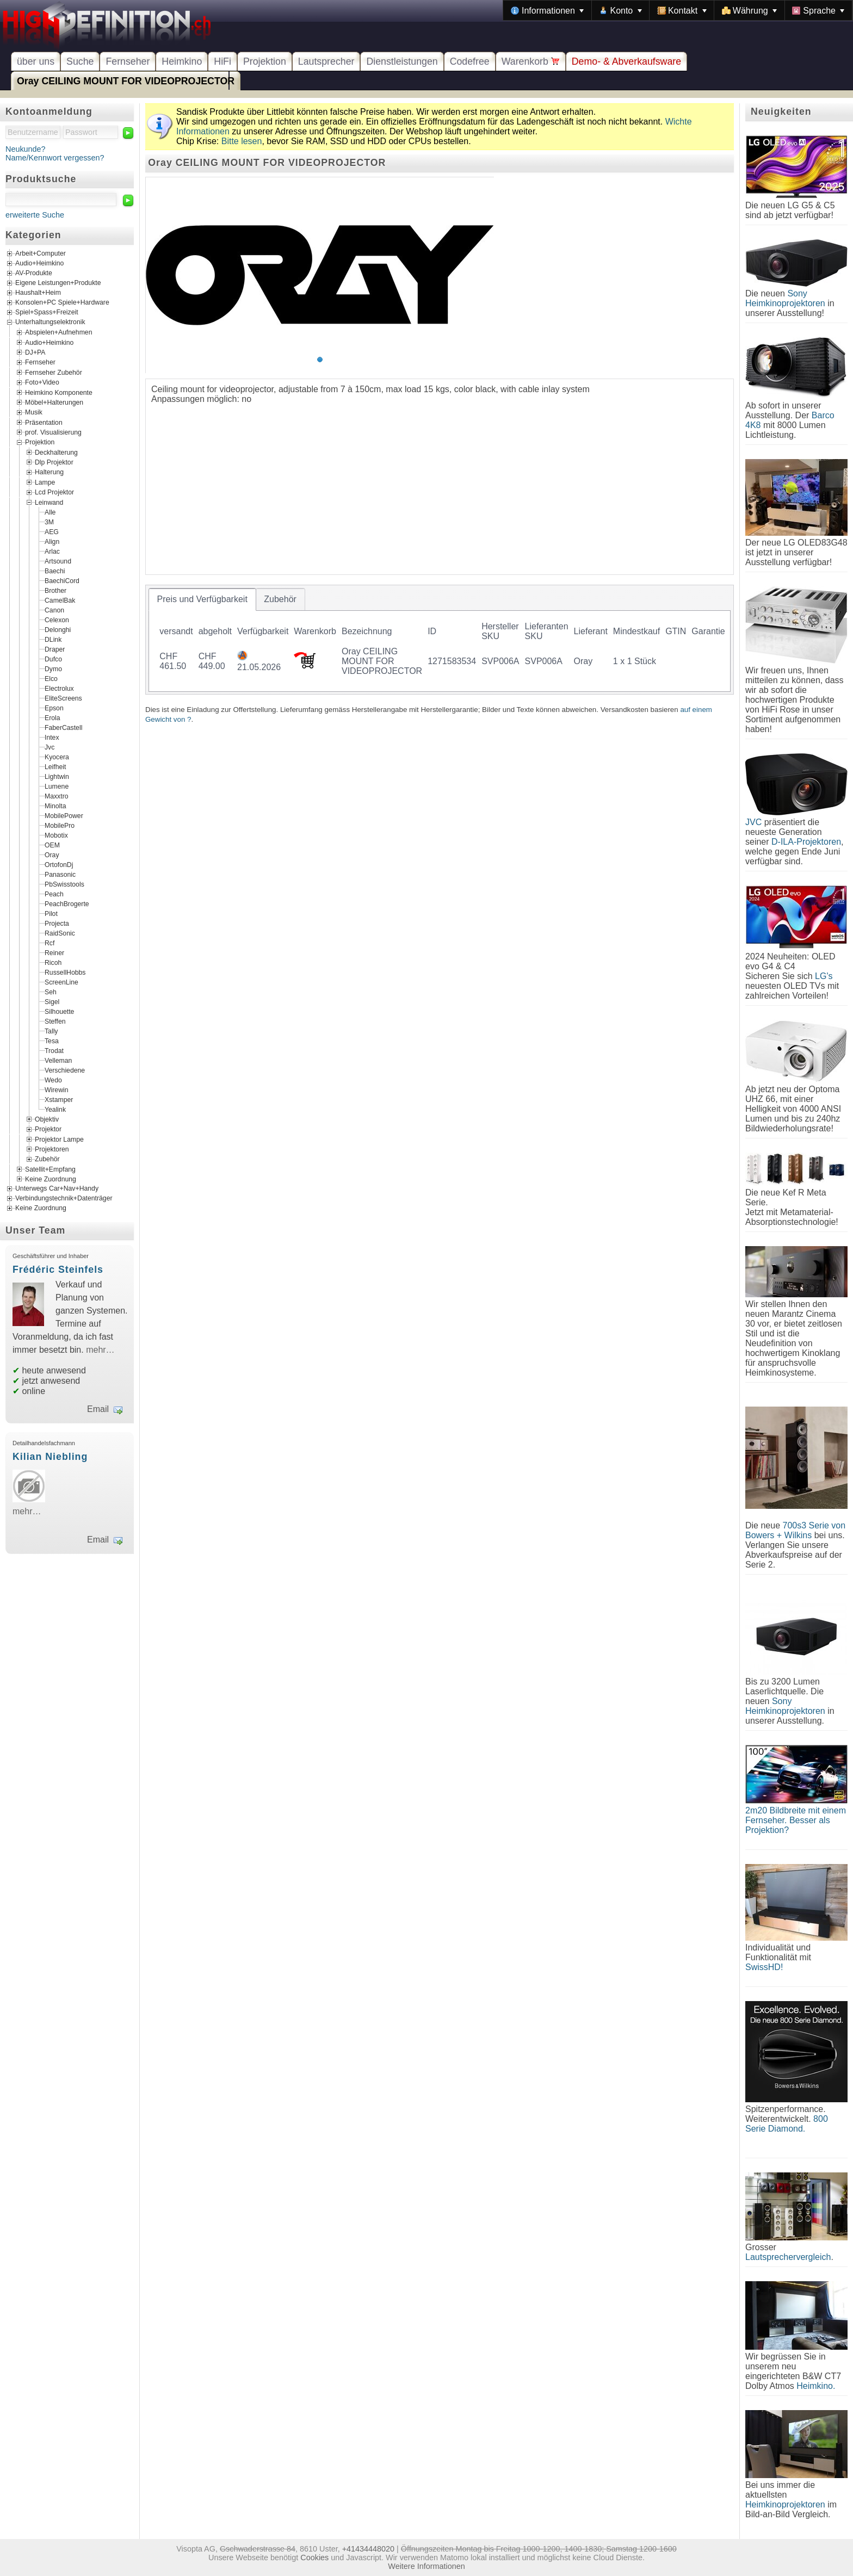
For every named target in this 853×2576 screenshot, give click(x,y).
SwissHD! (764, 1967)
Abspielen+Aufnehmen (58, 332)
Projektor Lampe (59, 1139)
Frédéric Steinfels (58, 1269)
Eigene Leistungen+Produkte (58, 283)
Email (98, 1409)
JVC (753, 822)
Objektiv (47, 1119)
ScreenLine (61, 982)
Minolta (55, 805)
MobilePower (64, 815)
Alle (50, 512)
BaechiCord (62, 580)
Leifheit (55, 766)
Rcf (49, 942)
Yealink (55, 1109)
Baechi (55, 570)
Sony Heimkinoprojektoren (785, 298)
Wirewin (57, 1089)
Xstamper (59, 1099)
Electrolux (59, 688)
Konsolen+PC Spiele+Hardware (62, 303)
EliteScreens (63, 698)
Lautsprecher (326, 61)
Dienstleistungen (401, 61)
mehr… (100, 1349)
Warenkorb (531, 61)
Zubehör (47, 1159)
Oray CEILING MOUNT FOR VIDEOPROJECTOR (125, 81)
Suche (80, 61)
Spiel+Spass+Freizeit (46, 313)
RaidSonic (60, 933)
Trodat (54, 1050)
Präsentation (44, 422)
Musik (33, 412)
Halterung (49, 472)
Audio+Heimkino (39, 264)
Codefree (470, 61)
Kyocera (57, 756)
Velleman (58, 1060)
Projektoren (52, 1149)
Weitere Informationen (426, 2566)
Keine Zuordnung (50, 1179)
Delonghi (58, 629)
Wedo (53, 1079)
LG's (823, 976)
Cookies (314, 2557)
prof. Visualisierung (53, 432)
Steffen (55, 1021)
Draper (55, 649)
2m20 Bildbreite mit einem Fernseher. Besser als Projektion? (795, 1820)
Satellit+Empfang (50, 1169)
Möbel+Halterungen (54, 402)
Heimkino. (815, 2386)
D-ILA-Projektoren (806, 841)
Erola (52, 717)
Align (52, 541)
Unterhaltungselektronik (50, 322)
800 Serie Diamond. (786, 2123)
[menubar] (678, 10)
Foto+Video (42, 382)
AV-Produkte (33, 273)
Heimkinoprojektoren (785, 2504)
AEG (52, 531)
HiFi (222, 61)
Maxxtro (57, 796)
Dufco (53, 658)
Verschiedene (65, 1070)
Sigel (52, 1001)
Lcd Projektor (54, 492)
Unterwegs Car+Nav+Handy (56, 1189)
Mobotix (56, 835)
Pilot (51, 913)
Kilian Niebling (50, 1456)
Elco (51, 678)
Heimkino (182, 61)
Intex (52, 737)
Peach (54, 893)
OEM (52, 845)
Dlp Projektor (54, 462)
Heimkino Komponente (58, 392)
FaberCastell (63, 727)
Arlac (52, 551)
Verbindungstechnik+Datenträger (64, 1199)
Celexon (57, 619)
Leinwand (49, 502)
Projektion (264, 61)
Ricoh (53, 962)
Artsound (58, 561)
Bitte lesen (241, 141)
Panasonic (60, 874)
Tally (51, 1031)
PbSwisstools (64, 884)
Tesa (52, 1040)
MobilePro (60, 825)
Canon (54, 610)
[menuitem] (547, 10)
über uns (35, 61)
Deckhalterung (56, 452)
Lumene (57, 786)
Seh (51, 991)
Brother (55, 590)
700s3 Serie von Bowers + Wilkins (795, 1530)
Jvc (49, 747)
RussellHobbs (65, 972)
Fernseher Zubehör (53, 372)
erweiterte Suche (34, 214)
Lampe (45, 482)
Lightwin (57, 776)
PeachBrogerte (67, 903)
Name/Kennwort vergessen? (54, 157)
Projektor (48, 1129)
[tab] (202, 599)
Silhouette (59, 1011)
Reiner (54, 952)
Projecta (57, 923)
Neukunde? (25, 149)
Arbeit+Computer (40, 254)
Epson (54, 707)
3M (49, 521)
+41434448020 (368, 2548)
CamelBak (60, 600)
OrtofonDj (59, 864)
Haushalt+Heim (38, 293)
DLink (53, 639)
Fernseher (128, 61)
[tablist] (439, 640)
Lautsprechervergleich (788, 2257)
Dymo (53, 668)
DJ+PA (35, 352)
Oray (52, 854)
